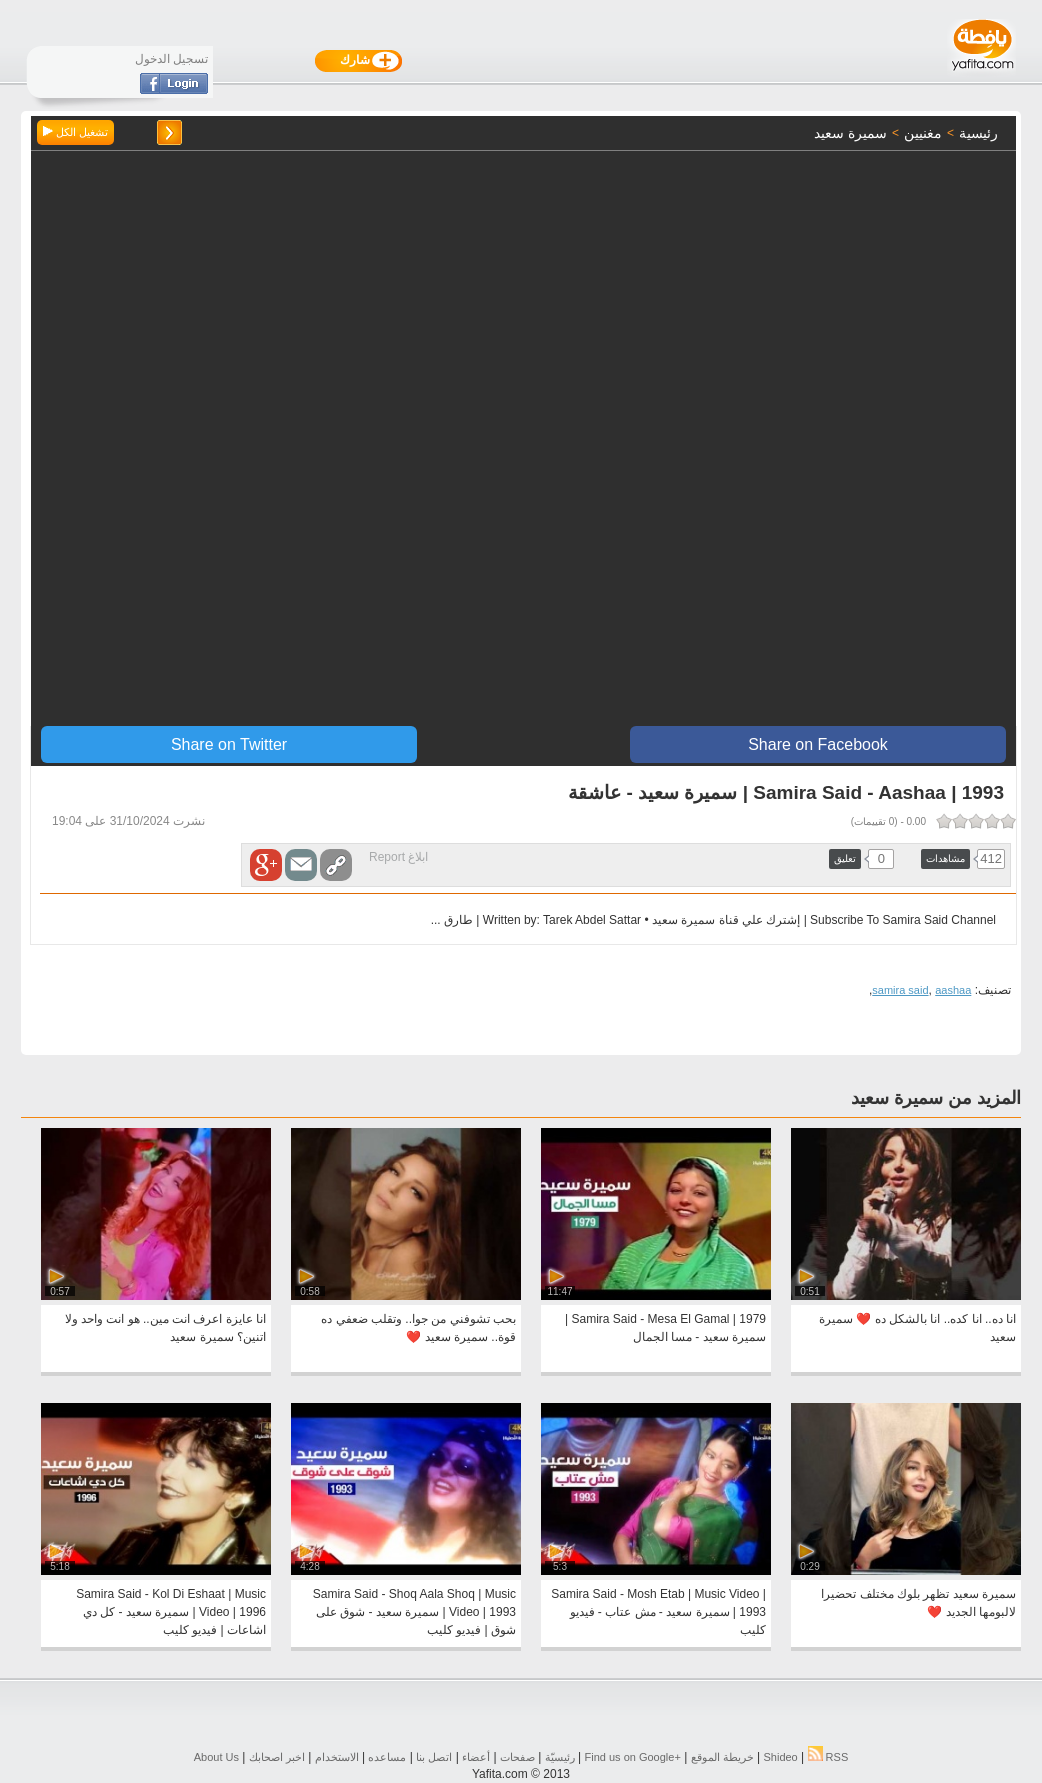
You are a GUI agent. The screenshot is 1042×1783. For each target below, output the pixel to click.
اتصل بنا (434, 1757)
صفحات (517, 1757)
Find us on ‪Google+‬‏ (633, 1757)
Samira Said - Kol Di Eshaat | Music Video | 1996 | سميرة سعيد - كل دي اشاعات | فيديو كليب (171, 1612)
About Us (216, 1757)
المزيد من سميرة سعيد (936, 1098)
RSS (828, 1757)
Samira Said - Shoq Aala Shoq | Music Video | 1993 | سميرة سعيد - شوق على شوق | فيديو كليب (414, 1612)
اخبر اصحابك (277, 1757)
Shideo (780, 1757)
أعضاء (476, 1757)
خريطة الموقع (722, 1757)
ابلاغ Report (398, 857)
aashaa (953, 990)
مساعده (387, 1757)
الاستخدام (337, 1757)
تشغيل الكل (75, 132)
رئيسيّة (560, 1757)
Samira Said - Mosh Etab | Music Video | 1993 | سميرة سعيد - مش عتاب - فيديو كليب (658, 1612)
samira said (900, 990)
